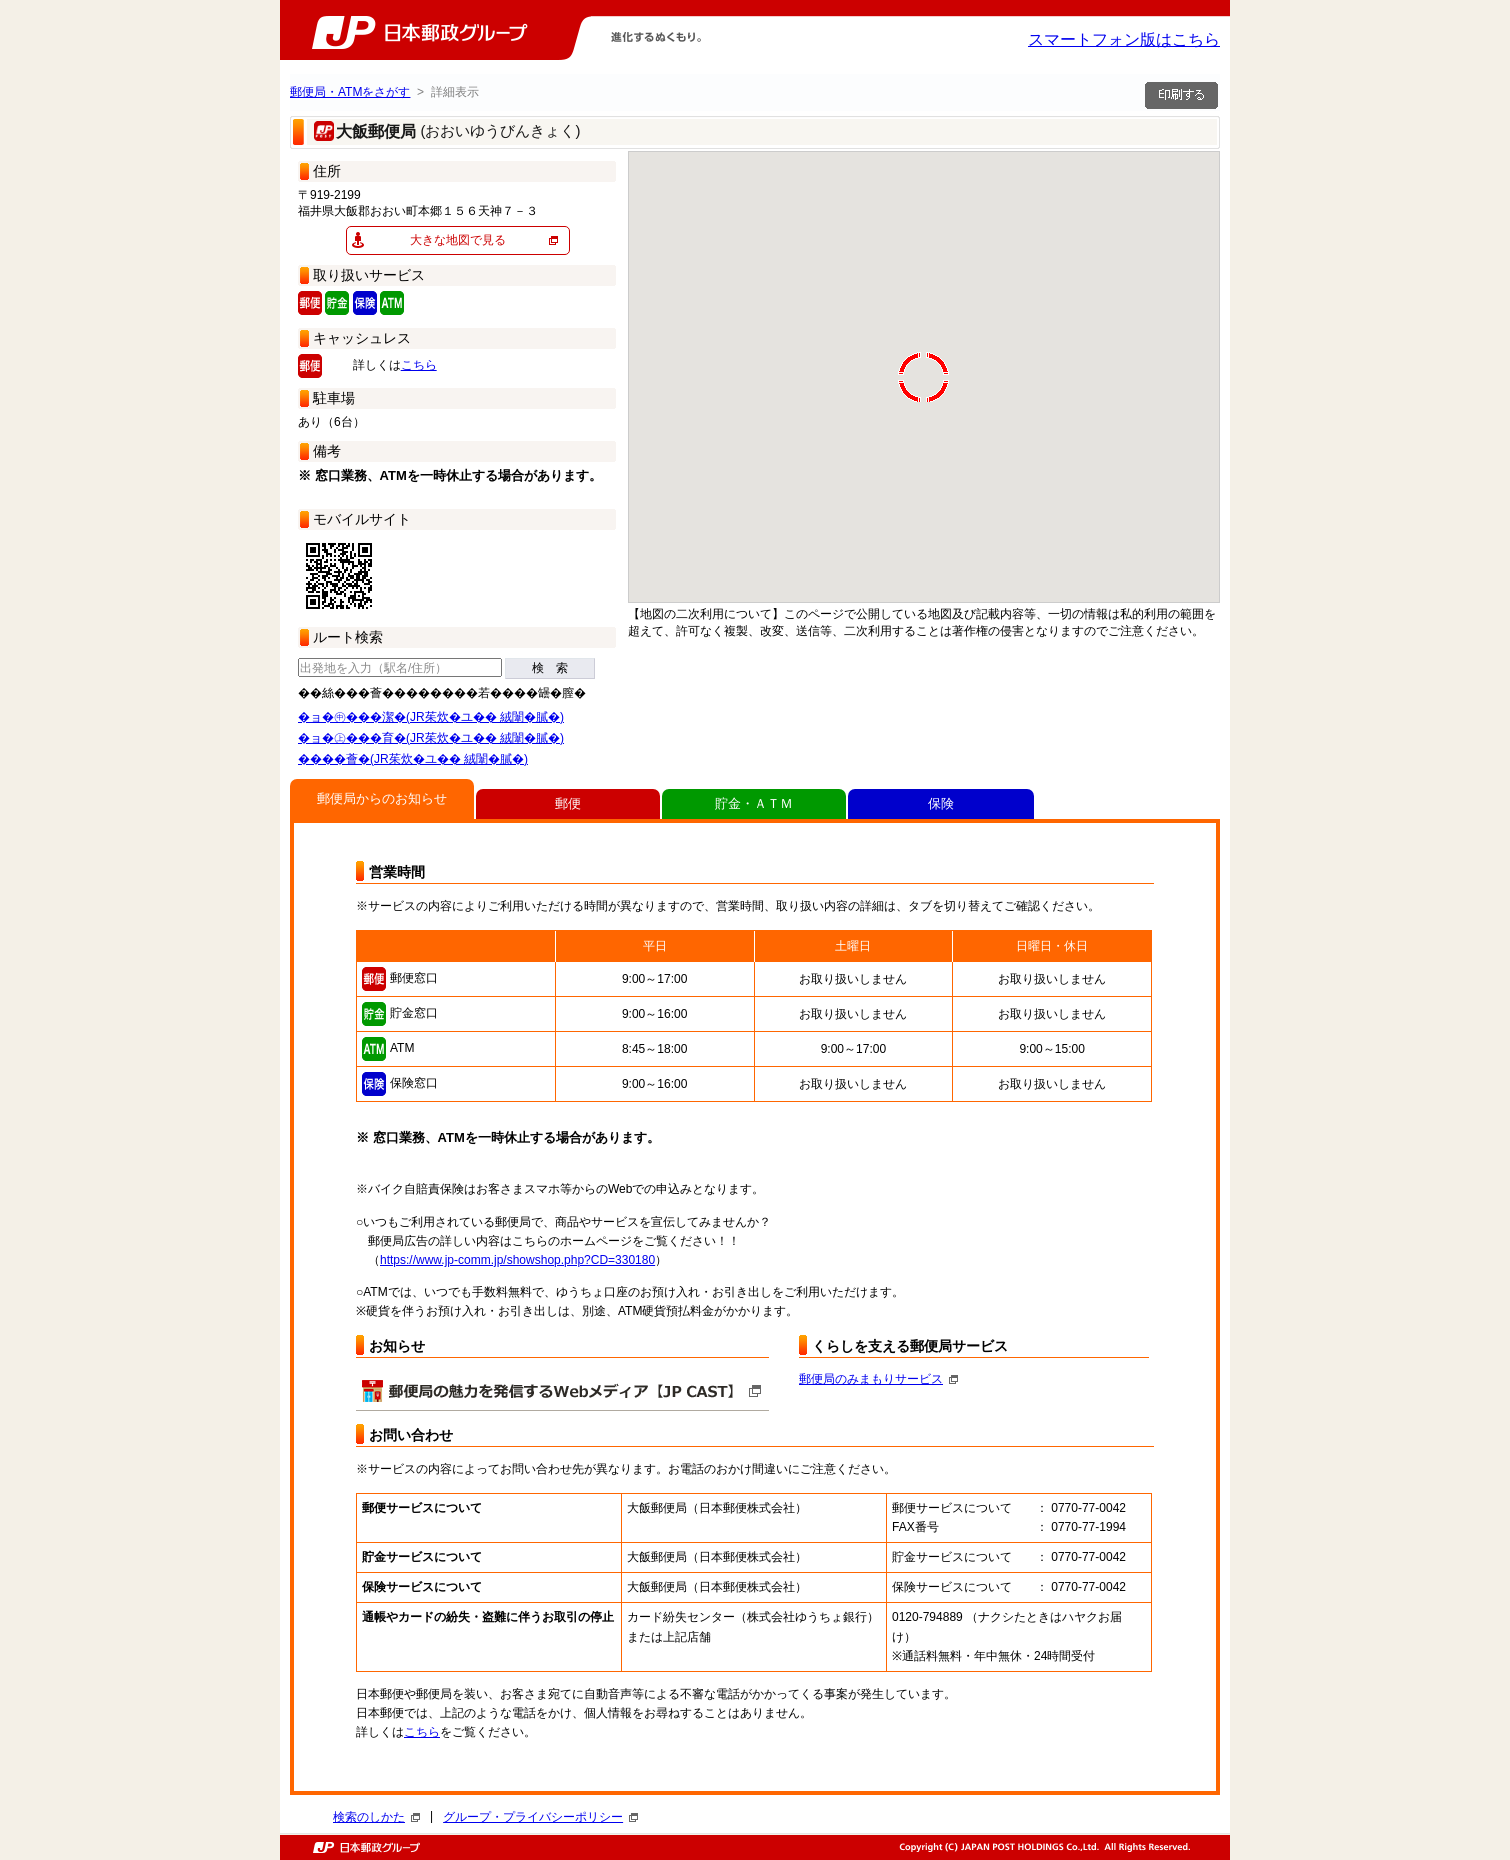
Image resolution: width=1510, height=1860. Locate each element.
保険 (941, 803)
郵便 (568, 803)
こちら (419, 365)
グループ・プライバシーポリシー (540, 1817)
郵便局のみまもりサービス (878, 1379)
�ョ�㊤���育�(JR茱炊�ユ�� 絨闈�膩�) (431, 738)
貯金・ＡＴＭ (754, 803)
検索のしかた (376, 1817)
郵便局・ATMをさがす (350, 92)
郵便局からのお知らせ (382, 798)
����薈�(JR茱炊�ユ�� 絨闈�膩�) (413, 759)
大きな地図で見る (458, 240)
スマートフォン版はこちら (1124, 39)
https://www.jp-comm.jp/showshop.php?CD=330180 (517, 1260)
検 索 (550, 668)
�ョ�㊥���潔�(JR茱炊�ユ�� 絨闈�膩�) (431, 717)
